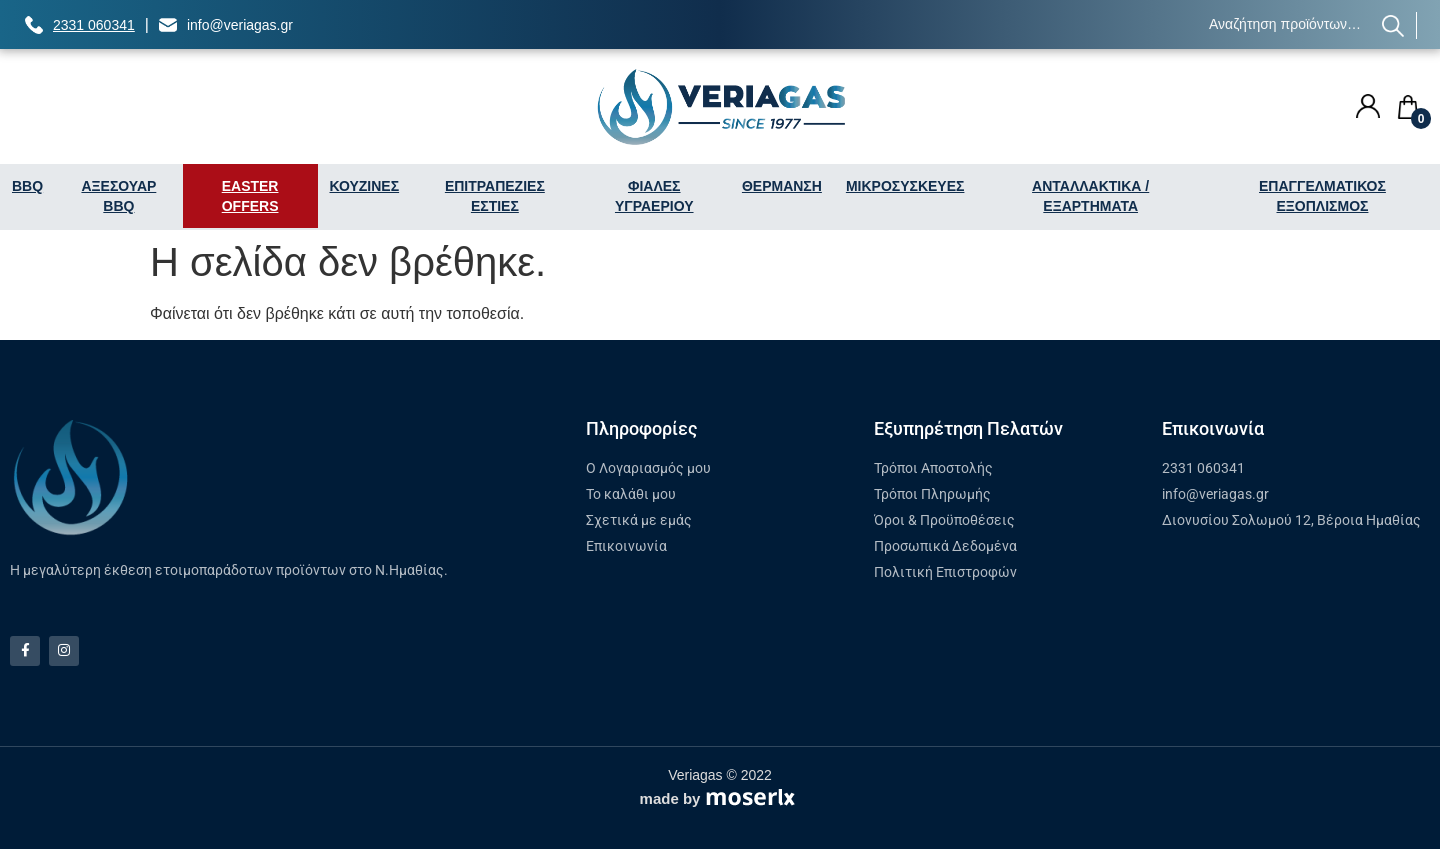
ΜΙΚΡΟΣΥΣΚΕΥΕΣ (905, 186)
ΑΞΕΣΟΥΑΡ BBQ (118, 196)
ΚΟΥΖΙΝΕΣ (365, 186)
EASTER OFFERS (250, 196)
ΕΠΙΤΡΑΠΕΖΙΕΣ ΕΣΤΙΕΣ (495, 196)
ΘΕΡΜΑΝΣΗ (782, 186)
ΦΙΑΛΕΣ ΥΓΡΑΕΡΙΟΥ (654, 196)
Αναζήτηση (1393, 25)
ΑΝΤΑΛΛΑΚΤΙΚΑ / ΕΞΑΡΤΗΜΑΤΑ (1090, 196)
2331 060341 (94, 25)
